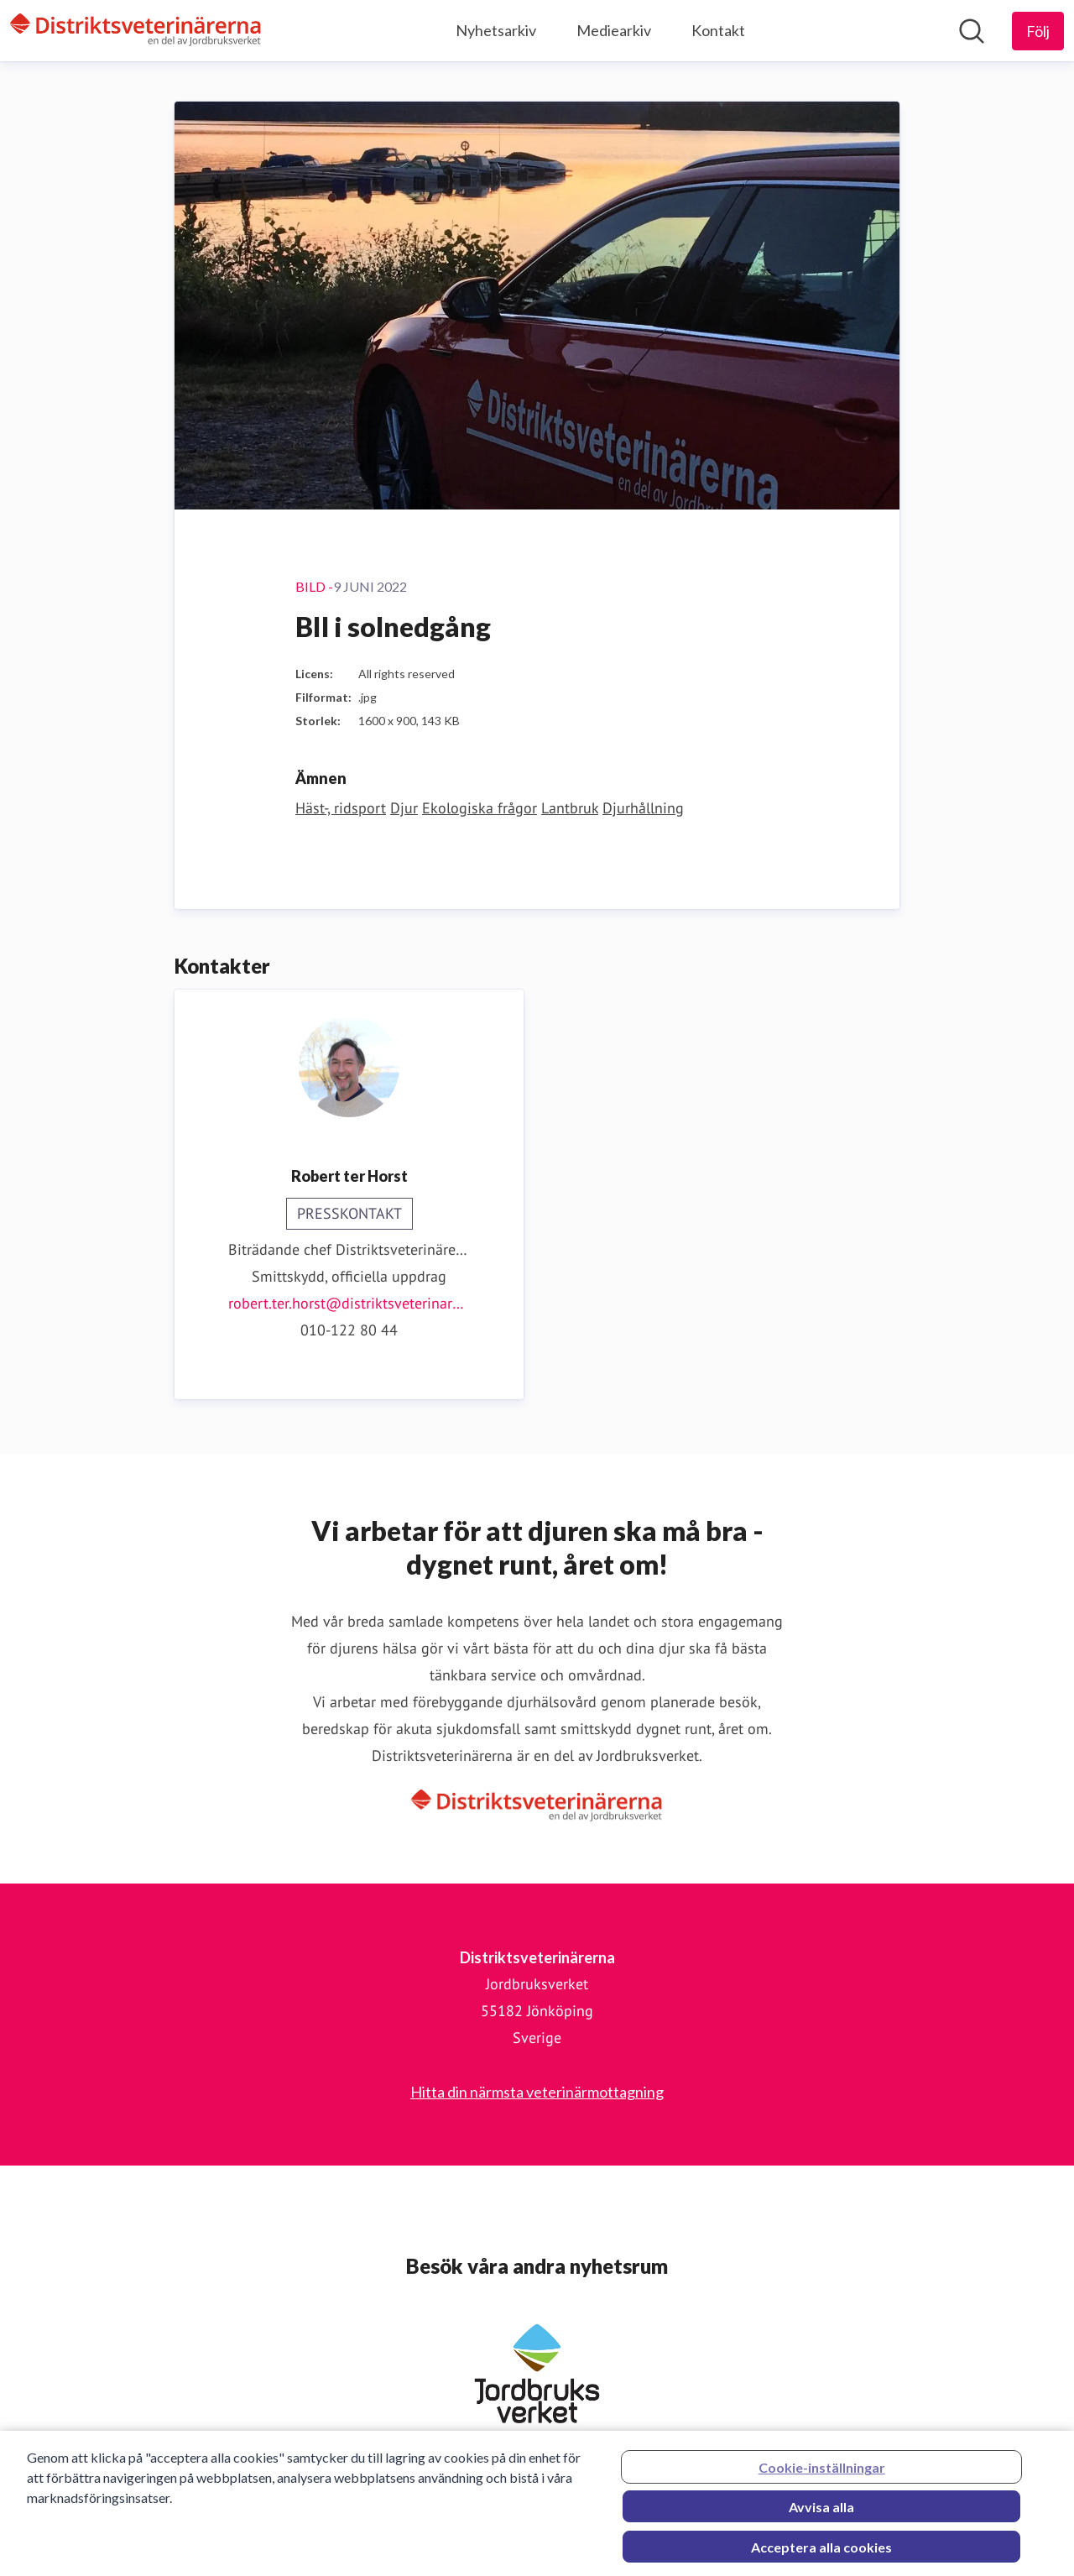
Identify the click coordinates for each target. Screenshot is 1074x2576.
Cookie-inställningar (822, 2472)
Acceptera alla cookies (821, 2552)
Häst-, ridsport (340, 808)
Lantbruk (569, 808)
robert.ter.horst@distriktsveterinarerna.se (349, 1303)
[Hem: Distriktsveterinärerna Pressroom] (136, 30)
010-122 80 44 (349, 1330)
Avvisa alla (821, 2512)
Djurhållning (643, 808)
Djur (404, 808)
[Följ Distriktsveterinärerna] (1038, 31)
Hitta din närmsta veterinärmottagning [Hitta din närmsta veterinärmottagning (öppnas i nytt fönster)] (537, 2091)
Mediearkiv (613, 30)
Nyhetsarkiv (496, 30)
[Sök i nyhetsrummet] (971, 31)
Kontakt (718, 30)
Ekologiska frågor (479, 808)
